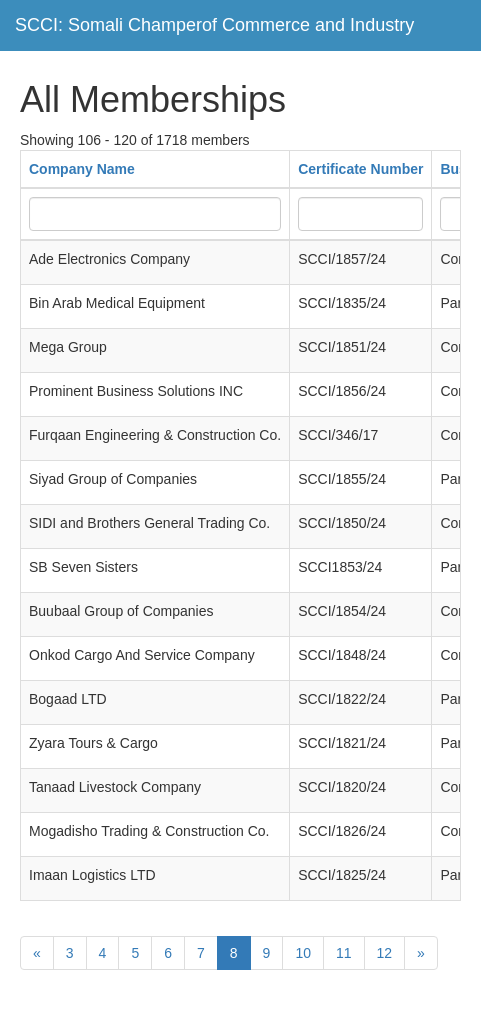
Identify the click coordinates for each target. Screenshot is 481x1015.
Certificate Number (360, 169)
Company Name (82, 169)
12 (385, 953)
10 (303, 953)
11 (344, 953)
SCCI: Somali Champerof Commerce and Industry (214, 25)
